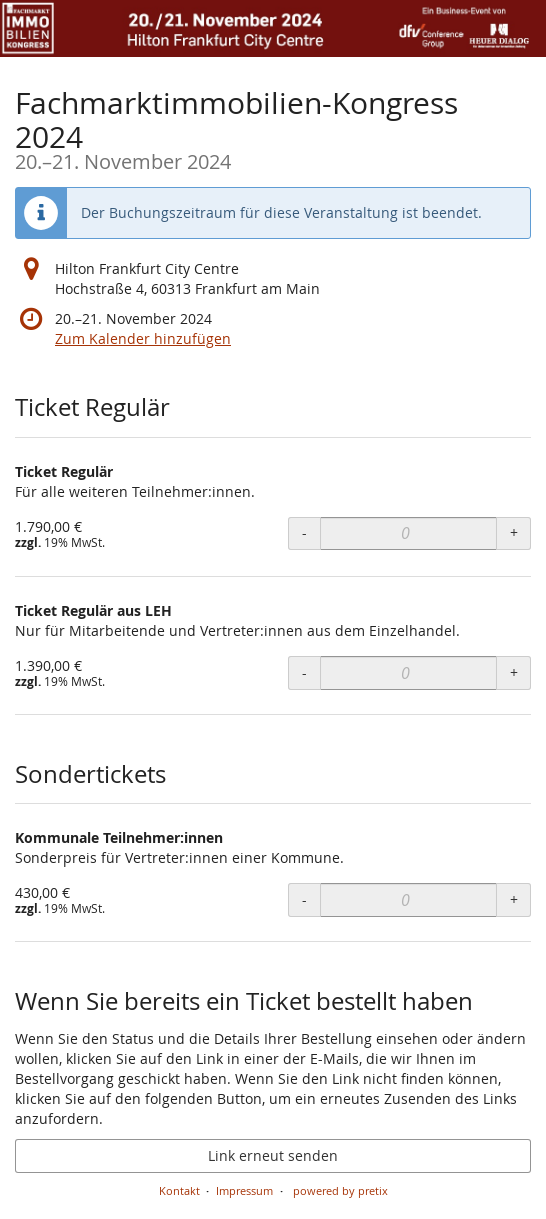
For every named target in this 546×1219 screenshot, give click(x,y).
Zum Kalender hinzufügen (143, 338)
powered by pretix (340, 1190)
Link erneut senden (273, 1155)
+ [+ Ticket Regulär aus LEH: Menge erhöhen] (514, 672)
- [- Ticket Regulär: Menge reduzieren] (304, 532)
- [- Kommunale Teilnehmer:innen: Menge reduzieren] (304, 899)
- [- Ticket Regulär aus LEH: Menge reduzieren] (304, 672)
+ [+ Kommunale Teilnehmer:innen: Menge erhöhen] (514, 899)
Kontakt (179, 1190)
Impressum (244, 1190)
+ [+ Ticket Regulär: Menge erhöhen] (514, 532)
